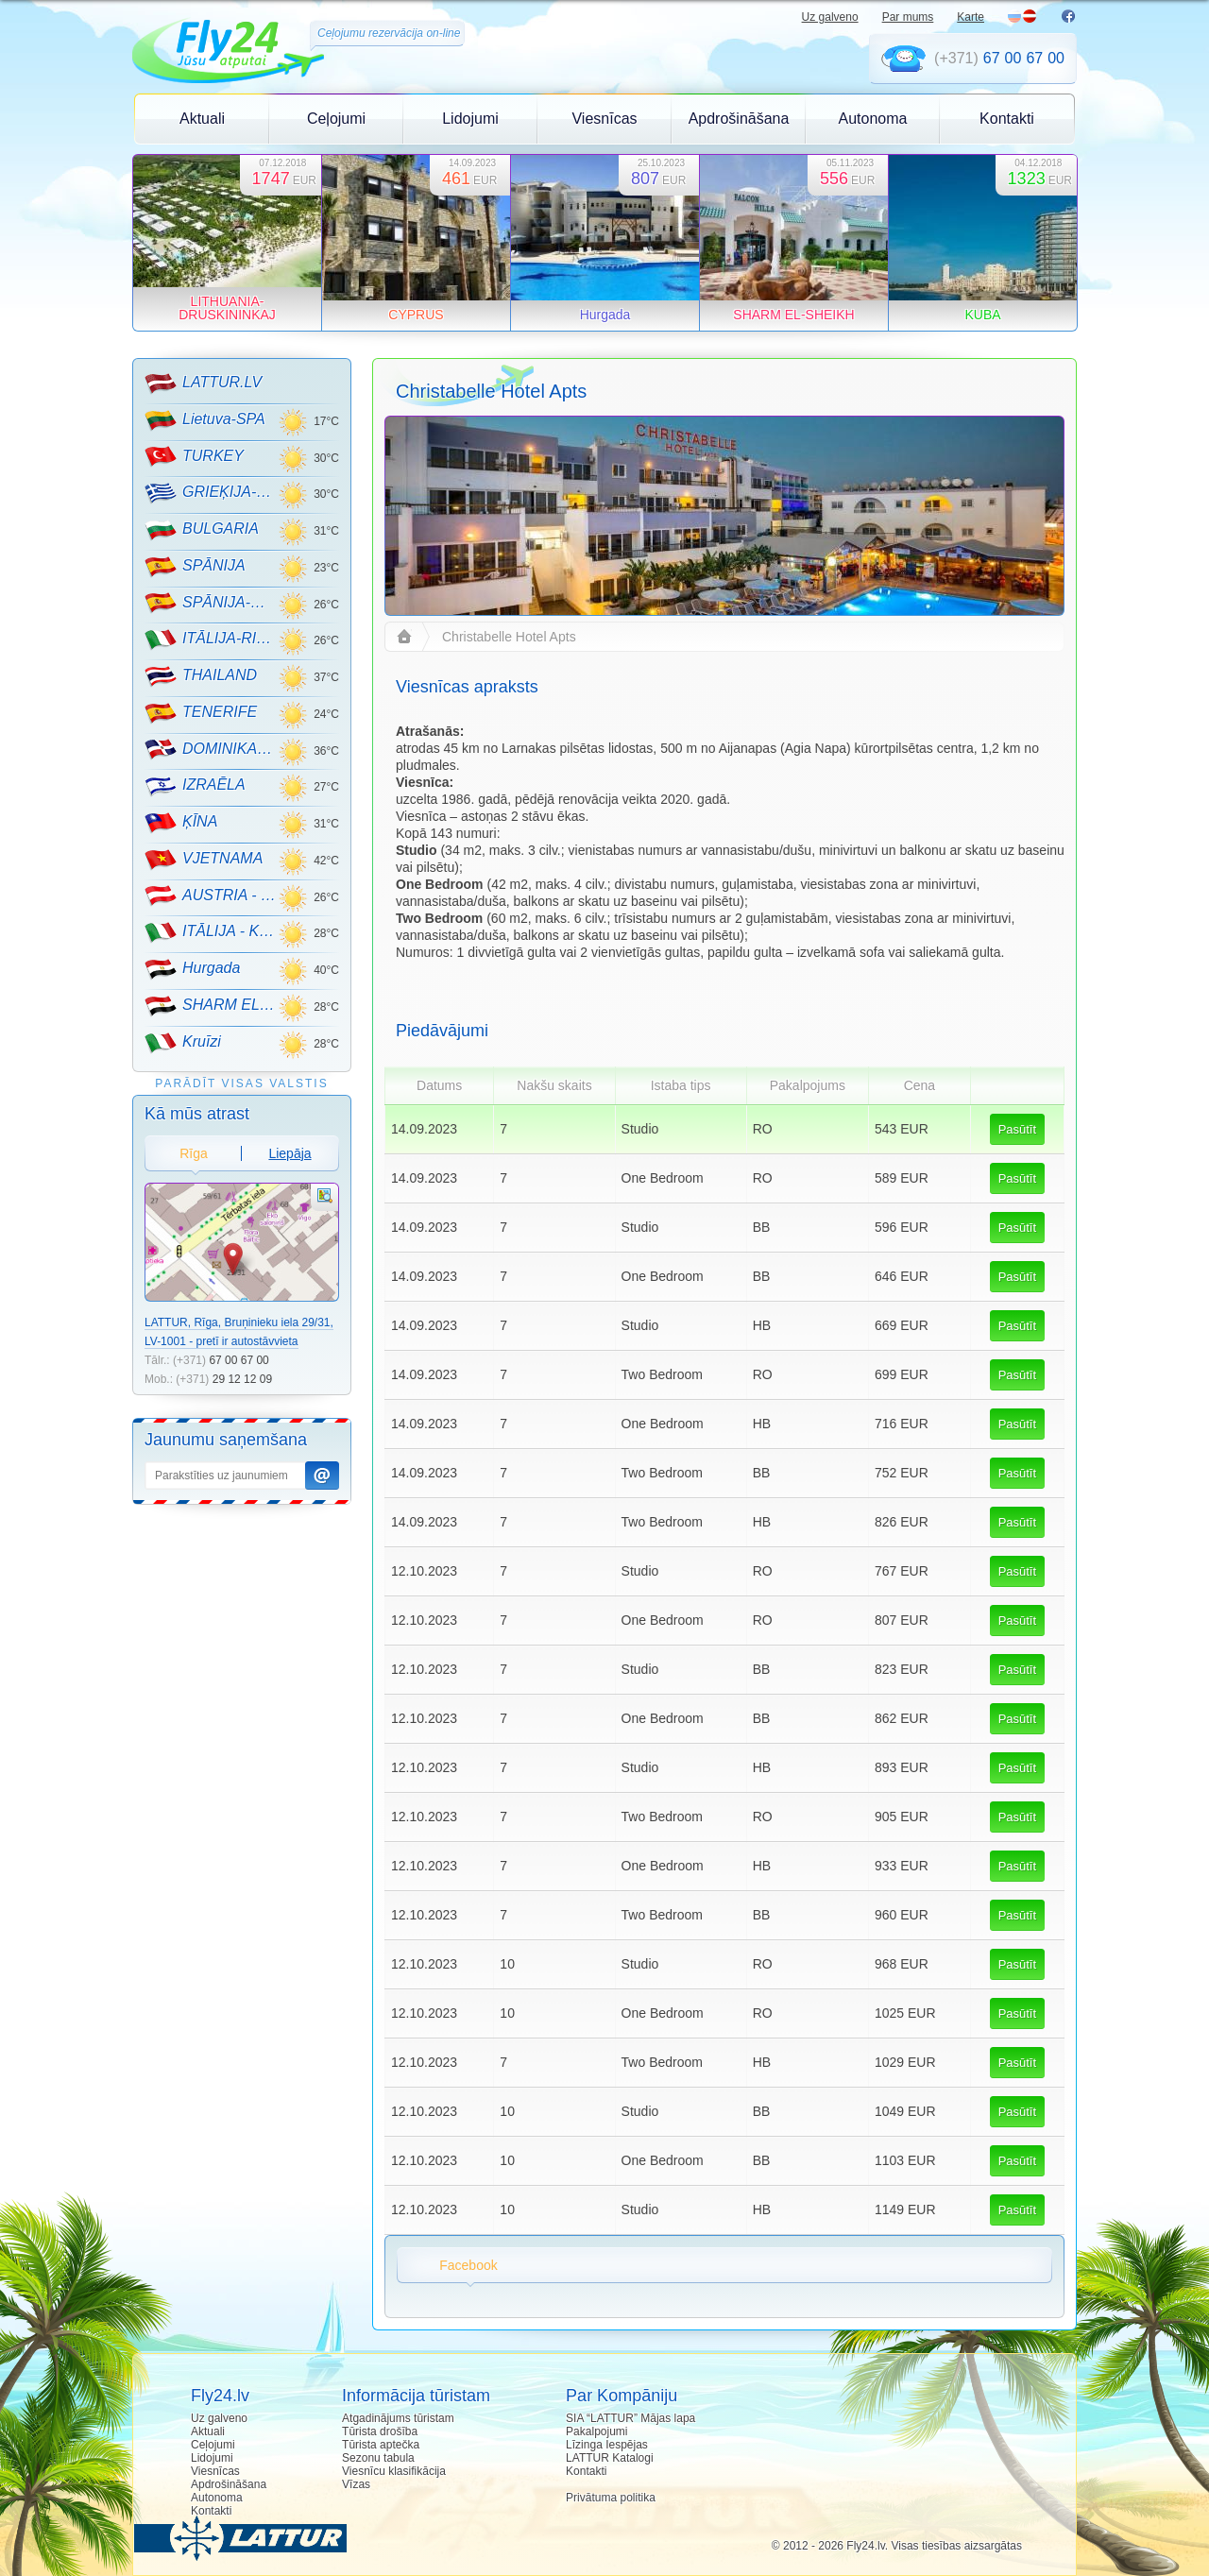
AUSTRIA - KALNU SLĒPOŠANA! (211, 895)
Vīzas (356, 2484)
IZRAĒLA (195, 786)
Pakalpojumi (596, 2431)
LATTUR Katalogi (609, 2458)
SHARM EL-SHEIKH (211, 1006)
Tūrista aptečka (380, 2444)
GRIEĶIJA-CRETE (211, 493)
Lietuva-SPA (205, 420)
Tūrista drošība (379, 2431)
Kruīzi (183, 1043)
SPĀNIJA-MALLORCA (211, 602)
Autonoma (873, 119)
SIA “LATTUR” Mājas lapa (630, 2418)
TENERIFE (201, 713)
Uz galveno (830, 17)
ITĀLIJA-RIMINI (211, 639)
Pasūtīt (1017, 1129)
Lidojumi (470, 119)
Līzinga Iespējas (607, 2444)
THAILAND (201, 676)
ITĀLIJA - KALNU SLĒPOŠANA (211, 932)
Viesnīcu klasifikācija (394, 2471)
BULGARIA (202, 530)
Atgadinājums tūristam (398, 2418)
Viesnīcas (604, 119)
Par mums (908, 17)
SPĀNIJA (195, 566)
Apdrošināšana (739, 119)
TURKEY (194, 456)
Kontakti (1006, 119)
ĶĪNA (181, 822)
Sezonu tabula (378, 2458)
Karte (970, 17)
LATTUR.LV (203, 383)
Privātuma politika (611, 2497)
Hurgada (192, 969)
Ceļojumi (336, 119)
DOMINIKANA (211, 749)
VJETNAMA (204, 859)
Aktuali (202, 119)
